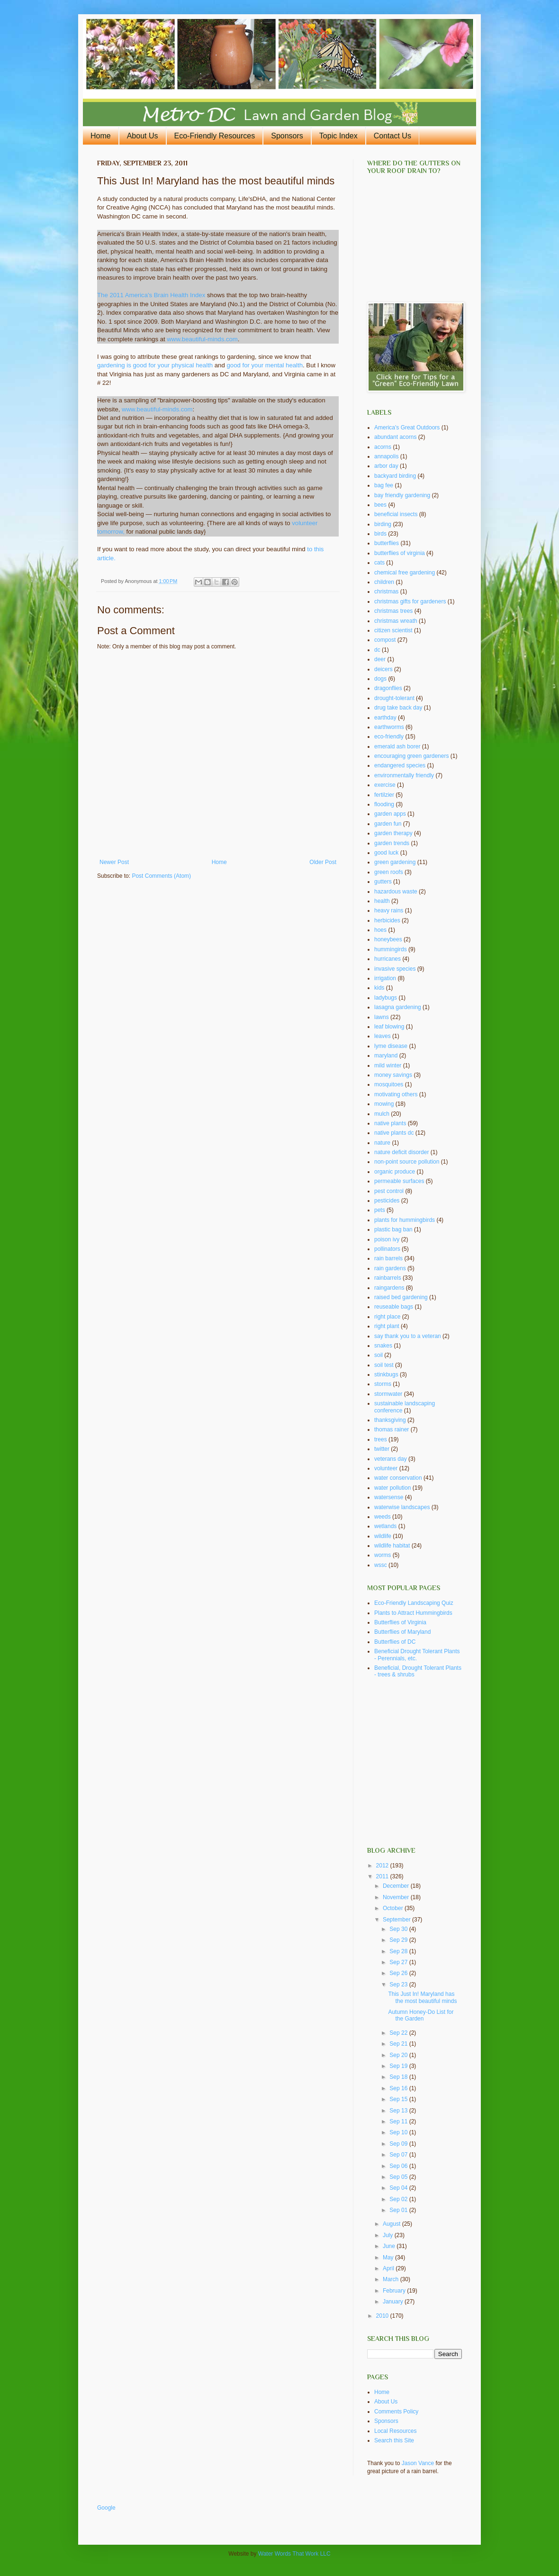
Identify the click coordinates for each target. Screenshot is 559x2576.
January (394, 2301)
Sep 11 (399, 2121)
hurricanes (387, 959)
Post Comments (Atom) (161, 876)
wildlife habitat (392, 1545)
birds (380, 533)
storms (382, 1384)
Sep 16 (399, 2088)
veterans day (390, 1459)
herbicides (387, 920)
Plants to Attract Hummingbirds (413, 1613)
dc (377, 649)
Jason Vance (418, 2463)
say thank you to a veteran (407, 1336)
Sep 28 (399, 1951)
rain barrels (388, 1258)
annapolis (386, 456)
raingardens (389, 1287)
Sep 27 (399, 1962)
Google (106, 2507)
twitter (381, 1449)
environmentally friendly (404, 775)
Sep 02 (399, 2199)
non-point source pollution (406, 1161)
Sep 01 (399, 2210)
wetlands (385, 1526)
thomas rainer (391, 1429)
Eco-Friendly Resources (214, 136)
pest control (389, 1191)
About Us (142, 136)
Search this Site (394, 2440)
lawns (381, 1017)
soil (378, 1355)
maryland (385, 1055)
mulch (381, 1114)
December (397, 1886)
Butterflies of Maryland (402, 1632)
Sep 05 (399, 2177)
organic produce (394, 1171)
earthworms (389, 727)
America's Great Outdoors (407, 427)
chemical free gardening (404, 572)
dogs (380, 678)
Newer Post (114, 862)
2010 (383, 2315)
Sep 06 (399, 2166)
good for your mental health (264, 365)
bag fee (383, 485)
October (394, 1908)
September (397, 1919)
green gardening (394, 862)
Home (100, 136)
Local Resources (395, 2431)
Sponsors (287, 136)
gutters (383, 881)
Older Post (322, 862)
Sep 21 (399, 2043)
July (389, 2235)
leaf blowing (389, 1026)
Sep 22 (399, 2033)
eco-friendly (389, 736)
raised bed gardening (401, 1297)
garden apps (390, 813)
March (391, 2279)
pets (379, 1210)
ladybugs (385, 997)
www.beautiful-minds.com (202, 339)
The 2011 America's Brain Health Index (152, 295)
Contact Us (392, 136)
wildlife (382, 1536)
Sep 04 (399, 2188)
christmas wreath (395, 621)
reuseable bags (393, 1306)
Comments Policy (396, 2411)
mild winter (387, 1065)
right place (387, 1316)
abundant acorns (395, 437)
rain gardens (390, 1268)
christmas (386, 591)
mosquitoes (388, 1084)
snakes (383, 1345)
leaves (382, 1036)
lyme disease (390, 1046)
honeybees (388, 939)
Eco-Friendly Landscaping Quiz (413, 1603)
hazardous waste (395, 891)
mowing (384, 1104)
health (382, 901)
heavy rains (388, 910)
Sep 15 (399, 2099)
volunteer (385, 1468)
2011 (383, 1876)
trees (380, 1439)
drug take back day (398, 707)
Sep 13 (399, 2110)
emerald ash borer (397, 746)
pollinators (387, 1249)
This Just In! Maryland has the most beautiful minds (422, 1997)
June (390, 2246)
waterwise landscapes (402, 1507)
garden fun (387, 823)
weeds (382, 1516)
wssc (380, 1565)
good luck (386, 852)
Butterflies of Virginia (400, 1622)
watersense (388, 1497)
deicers (383, 669)
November (397, 1897)
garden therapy (393, 833)
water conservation (398, 1478)
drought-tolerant (394, 698)
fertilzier (384, 795)
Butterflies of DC (394, 1641)
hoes (380, 930)
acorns (382, 447)
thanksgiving (390, 1420)
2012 (383, 1865)
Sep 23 (399, 1984)
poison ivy (386, 1239)
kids (379, 987)
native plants (390, 1123)
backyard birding (395, 476)
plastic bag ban (393, 1229)
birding (382, 524)
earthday (385, 717)
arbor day (386, 466)
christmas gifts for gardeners (410, 601)
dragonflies (388, 688)
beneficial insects (395, 514)
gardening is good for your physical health (155, 365)
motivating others (395, 1094)
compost (385, 640)
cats (379, 562)
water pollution (392, 1487)
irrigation (385, 978)
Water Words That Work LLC (294, 2553)
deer (380, 659)
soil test (384, 1365)
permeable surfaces (399, 1181)
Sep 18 (399, 2077)
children (384, 582)
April (389, 2268)
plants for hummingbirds (404, 1220)
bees (380, 504)
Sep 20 (399, 2055)
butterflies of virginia (399, 553)
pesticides (386, 1200)
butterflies (386, 543)
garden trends (391, 843)
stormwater (388, 1394)
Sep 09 (399, 2143)
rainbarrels (387, 1277)
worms (382, 1555)
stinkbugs (386, 1374)
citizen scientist (393, 630)
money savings (393, 1075)
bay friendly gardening (402, 495)
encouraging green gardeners (411, 756)
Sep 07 (399, 2154)
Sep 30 (399, 1929)
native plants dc (394, 1132)
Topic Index (338, 136)
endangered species (399, 765)
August (392, 2224)
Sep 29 (399, 1940)
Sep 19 (399, 2066)
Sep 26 (399, 1973)
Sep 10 (399, 2132)
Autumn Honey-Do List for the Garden (420, 2015)
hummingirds (390, 949)
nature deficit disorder (401, 1152)
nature (382, 1142)
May (389, 2257)
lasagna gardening (397, 1007)
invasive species (394, 968)
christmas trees (393, 611)
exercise (385, 785)
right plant (386, 1326)
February (395, 2290)
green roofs (388, 872)
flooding (384, 804)
